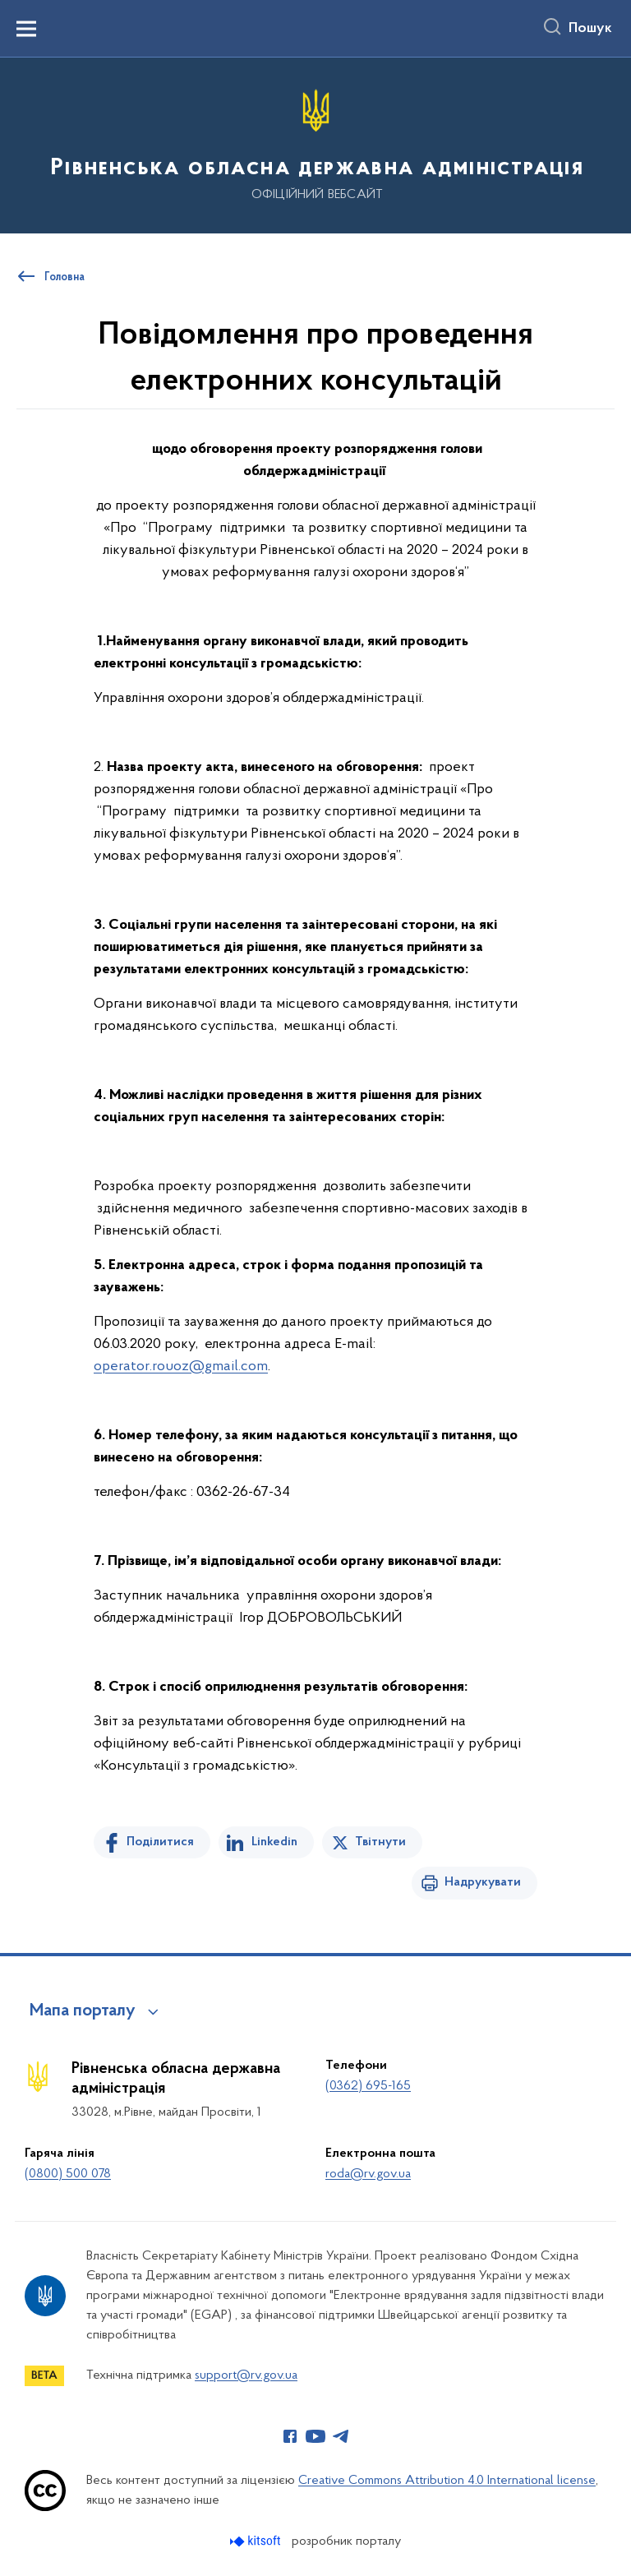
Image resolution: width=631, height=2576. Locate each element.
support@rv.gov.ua (246, 2375)
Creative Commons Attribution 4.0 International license (447, 2480)
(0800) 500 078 (68, 2174)
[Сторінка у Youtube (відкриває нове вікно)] (315, 2436)
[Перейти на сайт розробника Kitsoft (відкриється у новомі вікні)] (256, 2541)
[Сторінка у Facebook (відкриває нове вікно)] (290, 2436)
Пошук (590, 28)
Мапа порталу (83, 2011)
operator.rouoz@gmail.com (181, 1366)
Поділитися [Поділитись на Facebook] (160, 1842)
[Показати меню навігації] (26, 28)
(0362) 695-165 (368, 2086)
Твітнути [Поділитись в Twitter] (380, 1842)
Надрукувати (482, 1882)
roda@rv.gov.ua (368, 2174)
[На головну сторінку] (315, 144)
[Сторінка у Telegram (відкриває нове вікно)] (341, 2436)
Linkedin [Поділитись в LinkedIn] (274, 1842)
